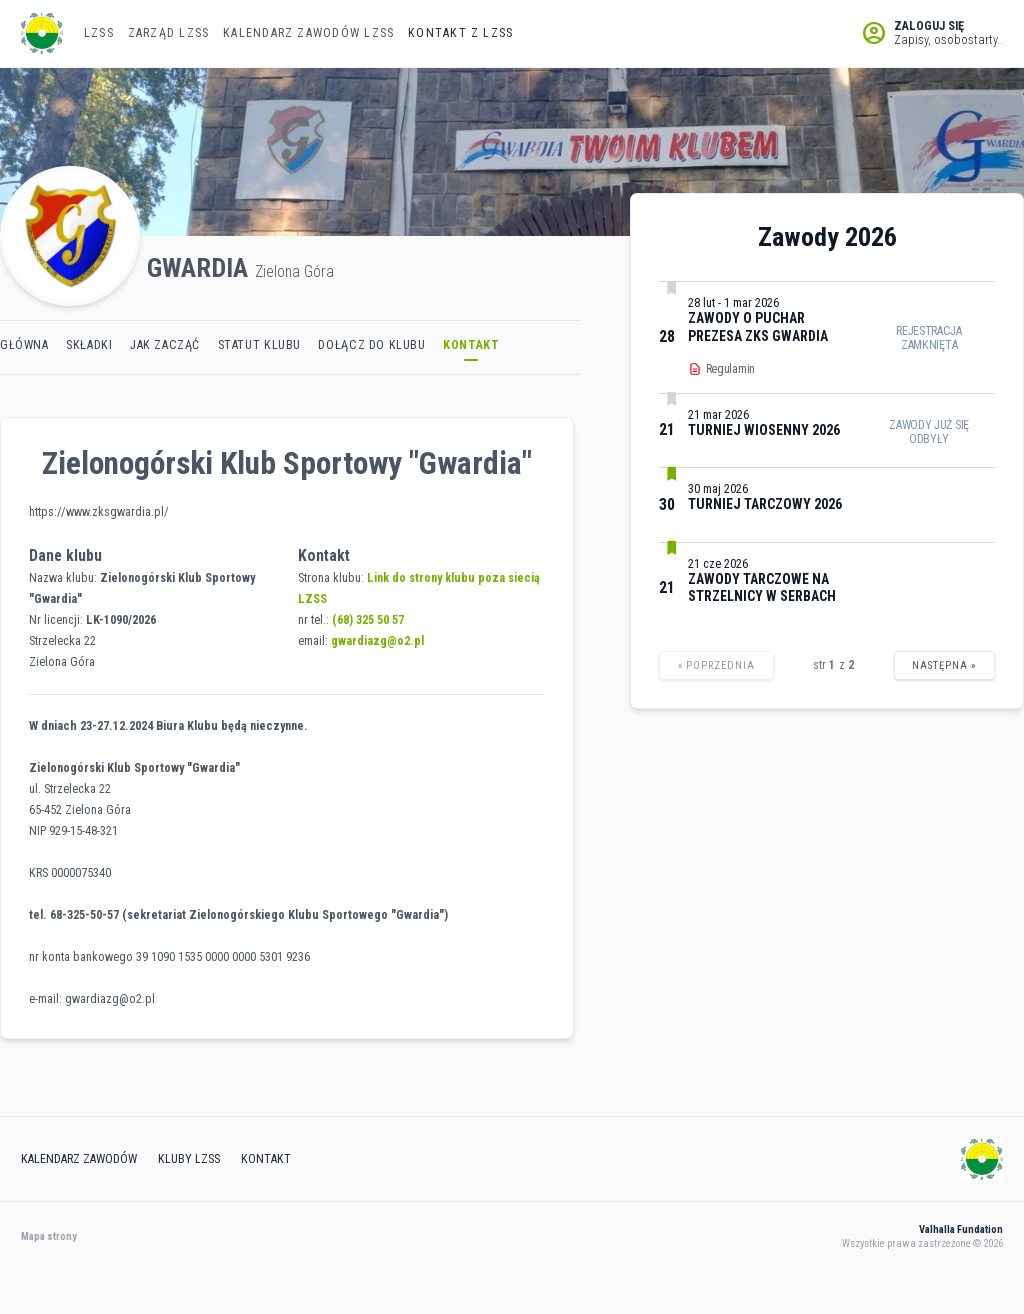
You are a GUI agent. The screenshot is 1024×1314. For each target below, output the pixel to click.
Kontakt (266, 1159)
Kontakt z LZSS (460, 33)
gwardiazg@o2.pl (377, 641)
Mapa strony (49, 1236)
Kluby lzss (189, 1159)
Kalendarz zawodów (79, 1159)
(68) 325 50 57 (368, 620)
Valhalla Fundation (961, 1229)
